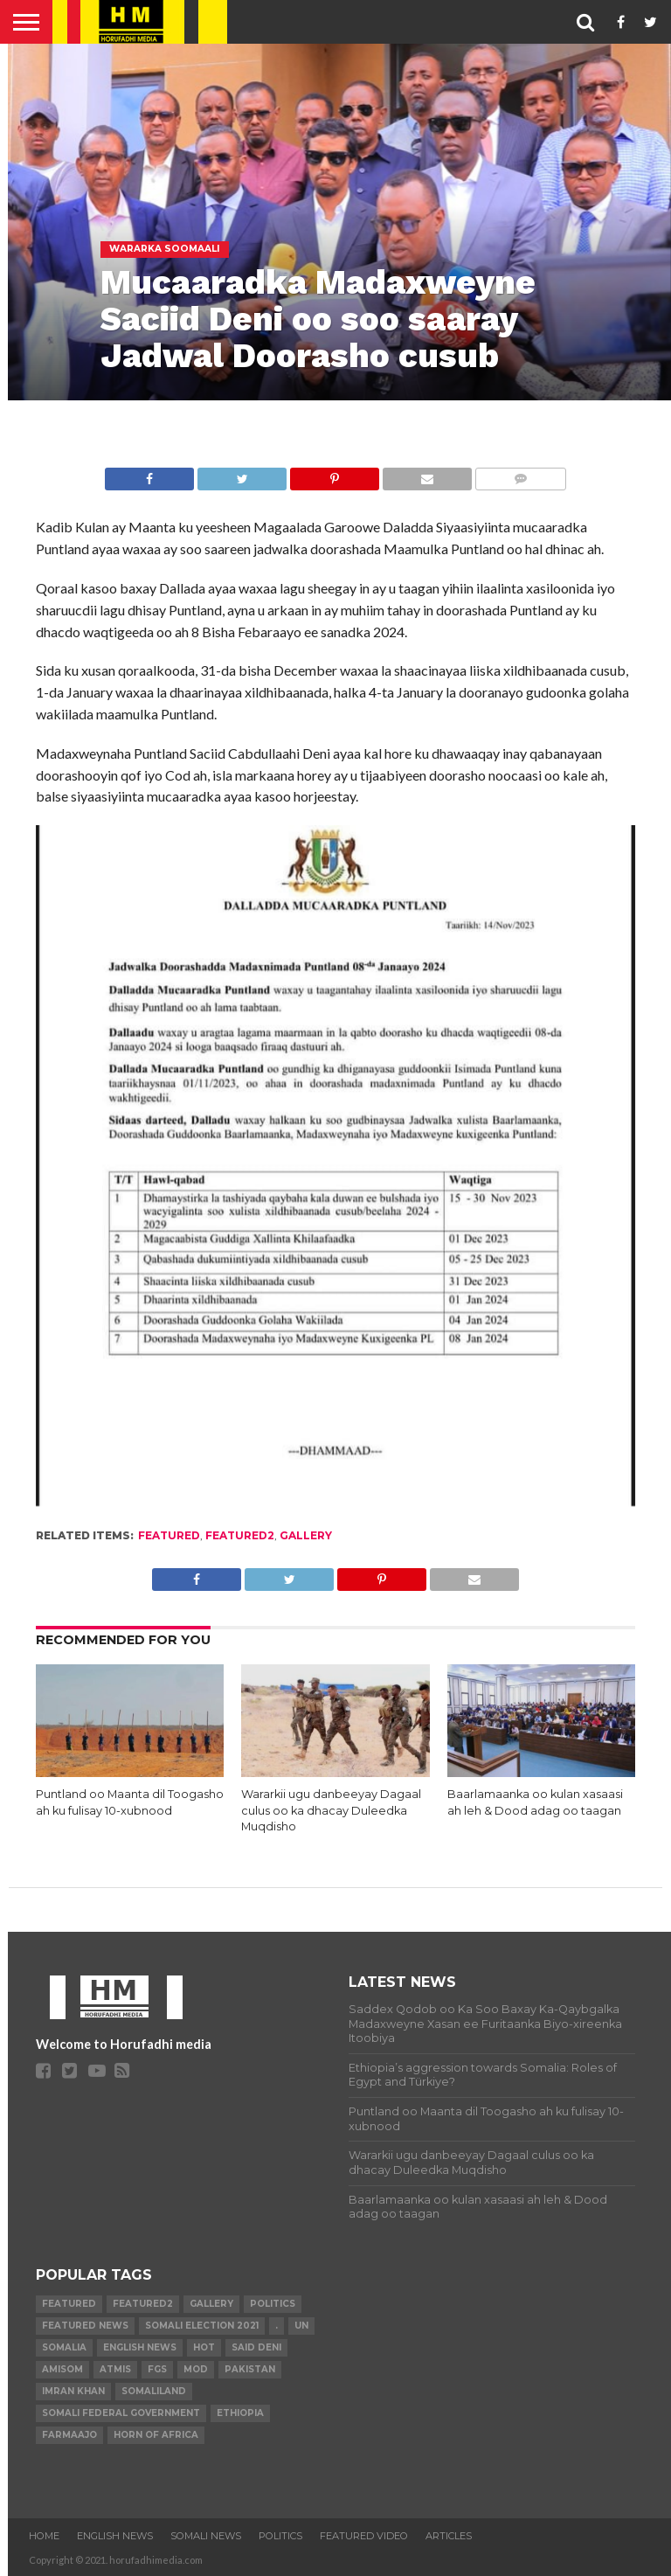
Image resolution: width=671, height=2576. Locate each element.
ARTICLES (448, 2536)
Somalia (64, 2347)
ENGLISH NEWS (115, 2536)
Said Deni (256, 2347)
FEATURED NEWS (85, 2325)
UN (301, 2325)
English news (139, 2347)
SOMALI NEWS (205, 2536)
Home (44, 2536)
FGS (157, 2369)
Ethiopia (240, 2413)
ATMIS (115, 2369)
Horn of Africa (156, 2435)
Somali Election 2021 (202, 2325)
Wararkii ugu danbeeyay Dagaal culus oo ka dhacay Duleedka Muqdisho (331, 1810)
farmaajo (69, 2435)
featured (169, 1535)
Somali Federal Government (121, 2413)
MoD (195, 2369)
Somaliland (153, 2391)
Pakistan (250, 2369)
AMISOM (62, 2369)
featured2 (239, 1535)
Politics (272, 2303)
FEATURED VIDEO (364, 2536)
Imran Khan (73, 2391)
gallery (306, 1535)
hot (204, 2347)
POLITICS (280, 2536)
